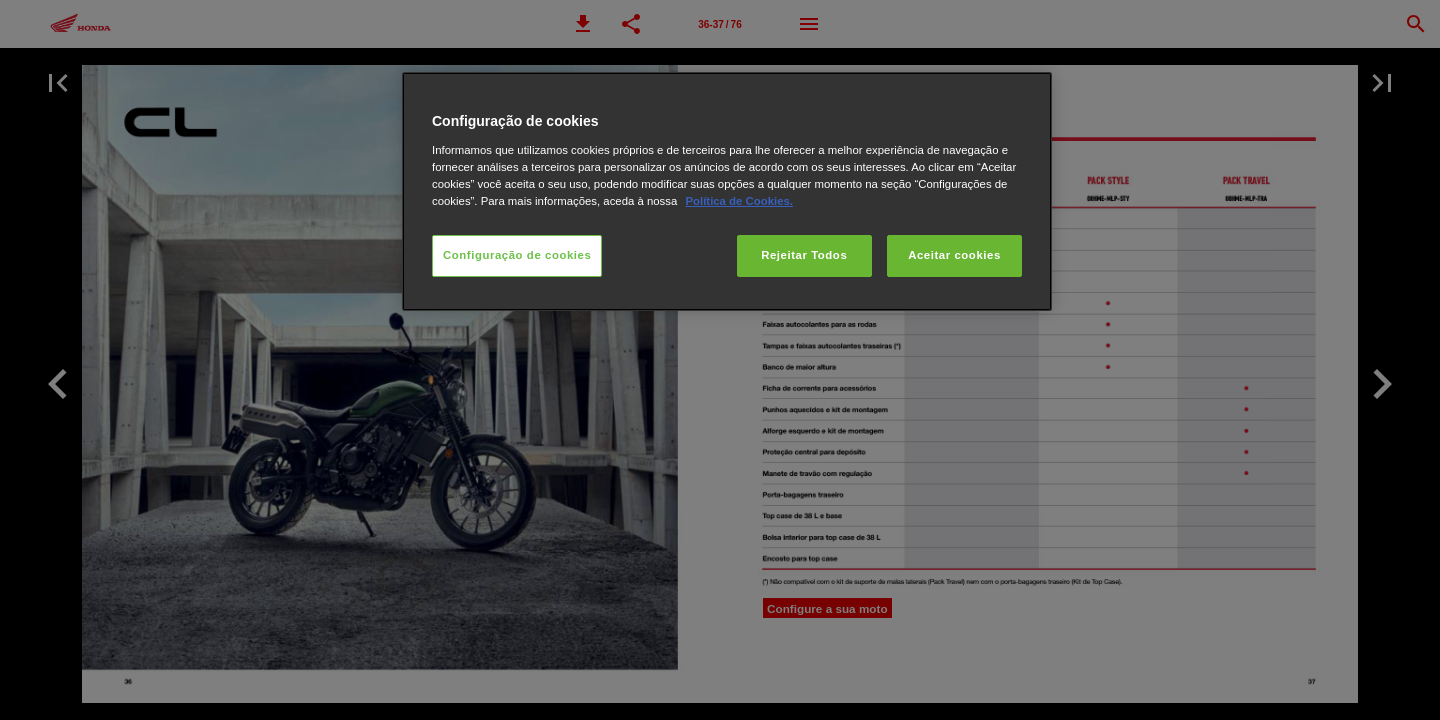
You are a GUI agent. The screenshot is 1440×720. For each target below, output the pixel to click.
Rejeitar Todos (804, 255)
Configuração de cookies (517, 255)
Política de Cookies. (738, 201)
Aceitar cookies (954, 255)
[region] (727, 191)
